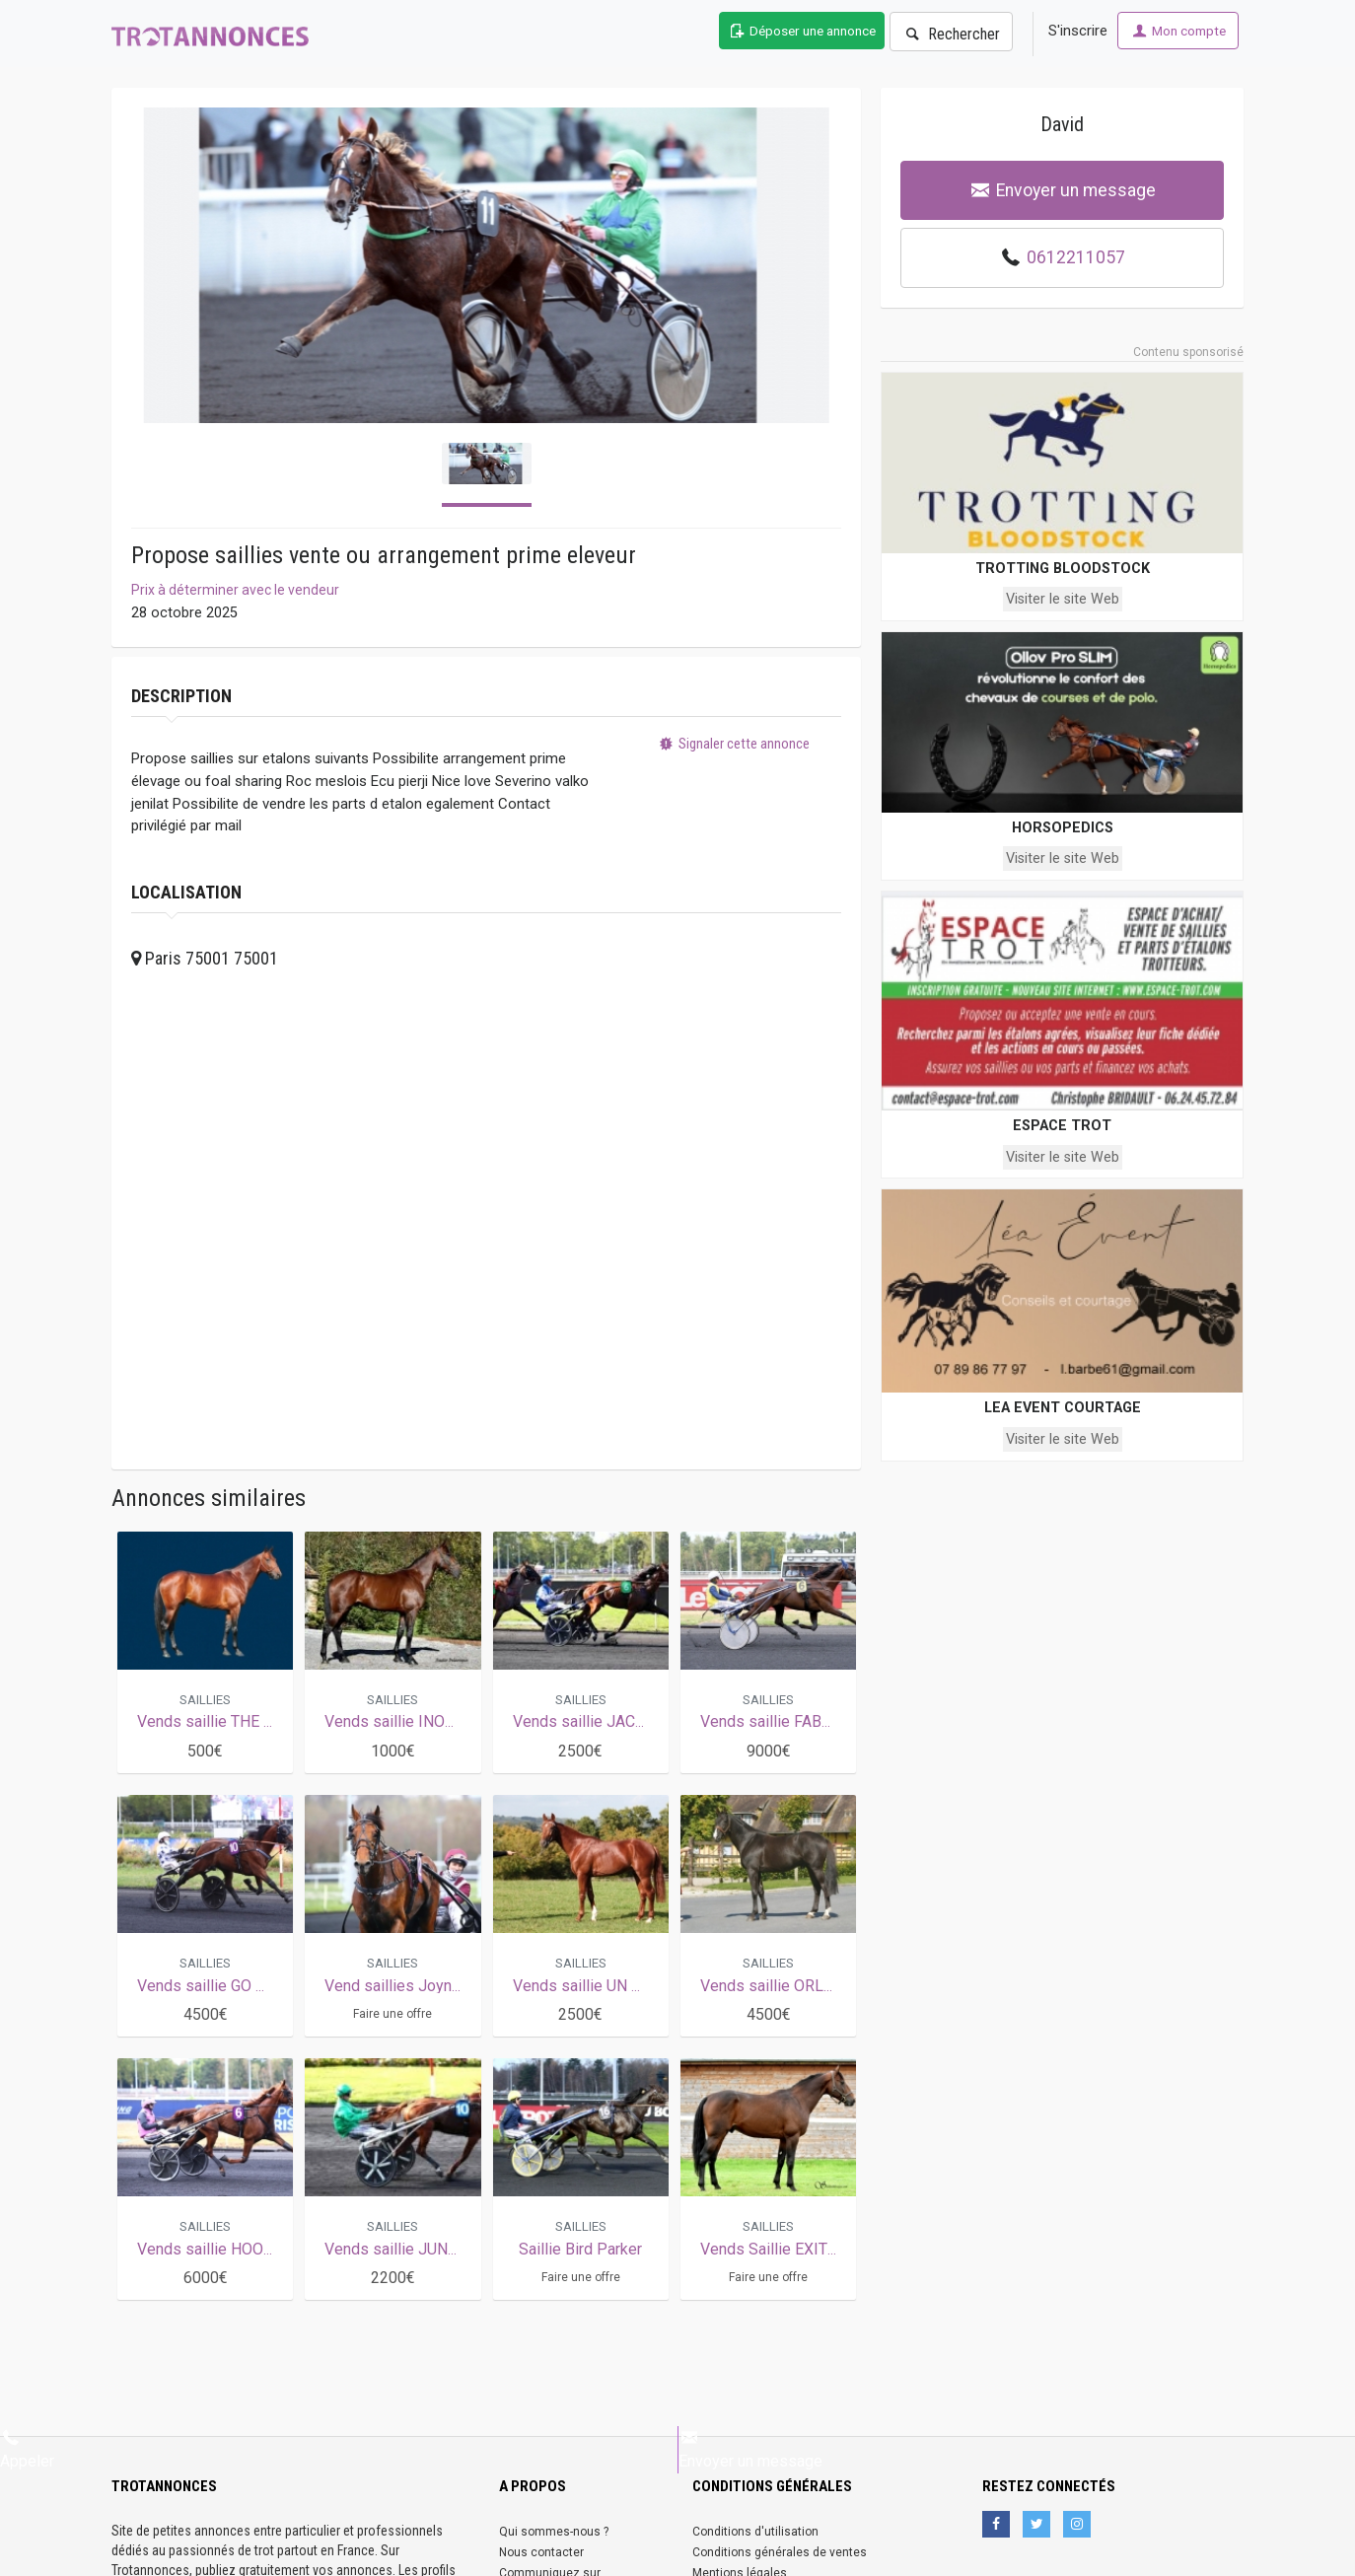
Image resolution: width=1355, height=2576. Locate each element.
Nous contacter (541, 2552)
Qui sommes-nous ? (553, 2532)
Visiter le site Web (1062, 599)
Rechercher (951, 34)
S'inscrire (1077, 30)
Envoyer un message (1062, 190)
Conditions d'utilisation (755, 2532)
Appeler (27, 2449)
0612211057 (1076, 257)
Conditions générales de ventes (779, 2552)
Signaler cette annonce (733, 749)
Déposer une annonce (802, 30)
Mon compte (1178, 30)
